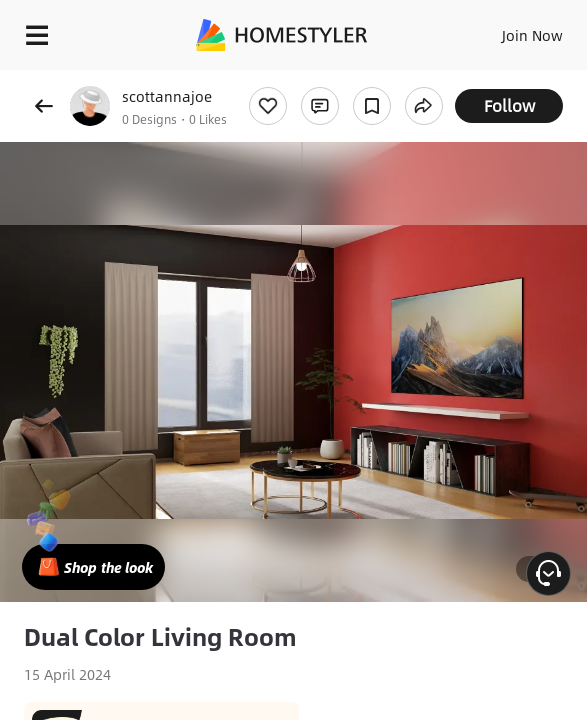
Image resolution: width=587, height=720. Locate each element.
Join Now (532, 35)
